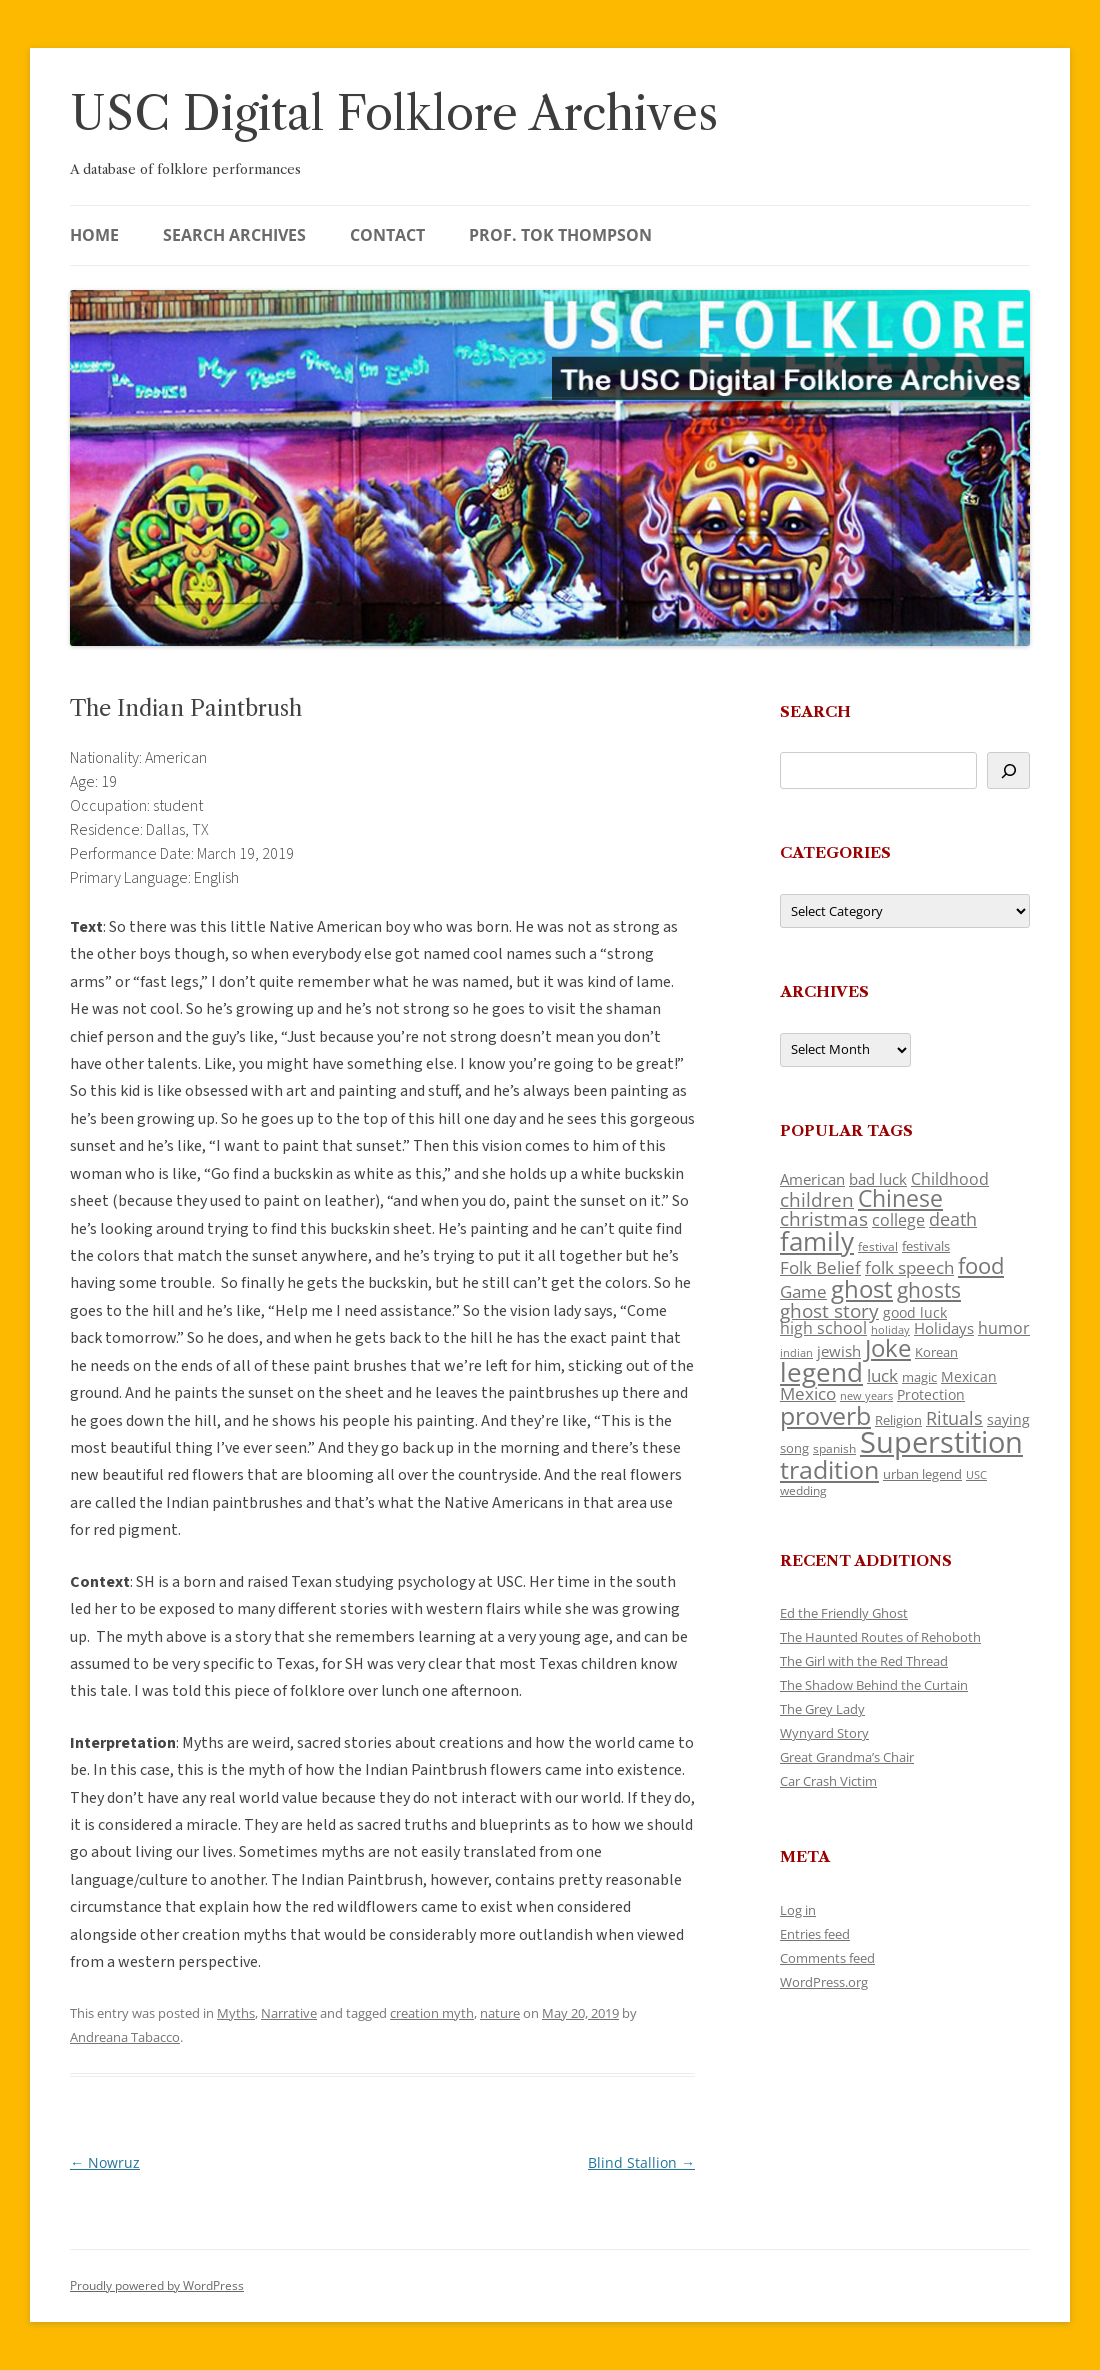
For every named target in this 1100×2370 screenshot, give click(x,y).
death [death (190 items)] (953, 1219)
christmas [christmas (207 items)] (824, 1218)
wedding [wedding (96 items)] (803, 1490)
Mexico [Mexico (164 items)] (808, 1393)
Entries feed (815, 1934)
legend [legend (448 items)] (821, 1372)
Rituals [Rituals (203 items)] (954, 1417)
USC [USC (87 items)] (976, 1475)
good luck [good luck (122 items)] (915, 1312)
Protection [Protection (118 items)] (931, 1394)
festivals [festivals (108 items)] (926, 1246)
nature (500, 2013)
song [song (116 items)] (794, 1448)
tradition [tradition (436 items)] (829, 1469)
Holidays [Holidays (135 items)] (944, 1328)
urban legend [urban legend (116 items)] (922, 1474)
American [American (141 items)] (812, 1179)
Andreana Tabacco (125, 2037)
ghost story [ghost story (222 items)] (829, 1310)
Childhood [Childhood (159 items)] (950, 1179)
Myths (236, 2013)
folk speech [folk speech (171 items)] (909, 1267)
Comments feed (827, 1958)
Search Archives (234, 235)
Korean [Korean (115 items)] (936, 1352)
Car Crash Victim (828, 1781)
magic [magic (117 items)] (919, 1377)
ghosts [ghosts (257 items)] (929, 1290)
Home (94, 235)
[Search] (1008, 770)
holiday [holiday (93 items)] (890, 1329)
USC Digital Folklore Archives (394, 113)
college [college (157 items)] (898, 1220)
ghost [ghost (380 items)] (862, 1288)
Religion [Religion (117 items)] (898, 1420)
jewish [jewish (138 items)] (839, 1351)
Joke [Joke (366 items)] (888, 1348)
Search (815, 711)
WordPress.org (824, 1982)
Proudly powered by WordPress (157, 2285)
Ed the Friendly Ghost (844, 1613)
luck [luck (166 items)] (882, 1375)
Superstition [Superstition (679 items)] (941, 1442)
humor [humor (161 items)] (1004, 1328)
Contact (387, 235)
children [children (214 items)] (817, 1200)
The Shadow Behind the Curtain (874, 1685)
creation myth (432, 2013)
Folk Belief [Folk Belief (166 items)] (820, 1267)
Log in (798, 1910)
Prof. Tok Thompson (560, 235)
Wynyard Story (824, 1733)
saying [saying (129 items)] (1008, 1419)
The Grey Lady (822, 1709)
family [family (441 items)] (817, 1241)
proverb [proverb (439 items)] (825, 1415)
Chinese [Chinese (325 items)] (900, 1198)
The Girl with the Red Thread (864, 1661)
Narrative (289, 2013)
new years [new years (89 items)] (866, 1395)
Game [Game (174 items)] (803, 1291)
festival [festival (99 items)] (878, 1246)
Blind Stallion (641, 2162)
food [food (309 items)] (981, 1265)
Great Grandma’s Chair (847, 1757)
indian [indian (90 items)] (796, 1352)
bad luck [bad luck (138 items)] (878, 1179)
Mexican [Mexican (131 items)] (969, 1376)
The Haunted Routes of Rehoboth (880, 1637)
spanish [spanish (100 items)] (834, 1448)
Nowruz (105, 2162)
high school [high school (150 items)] (823, 1328)
